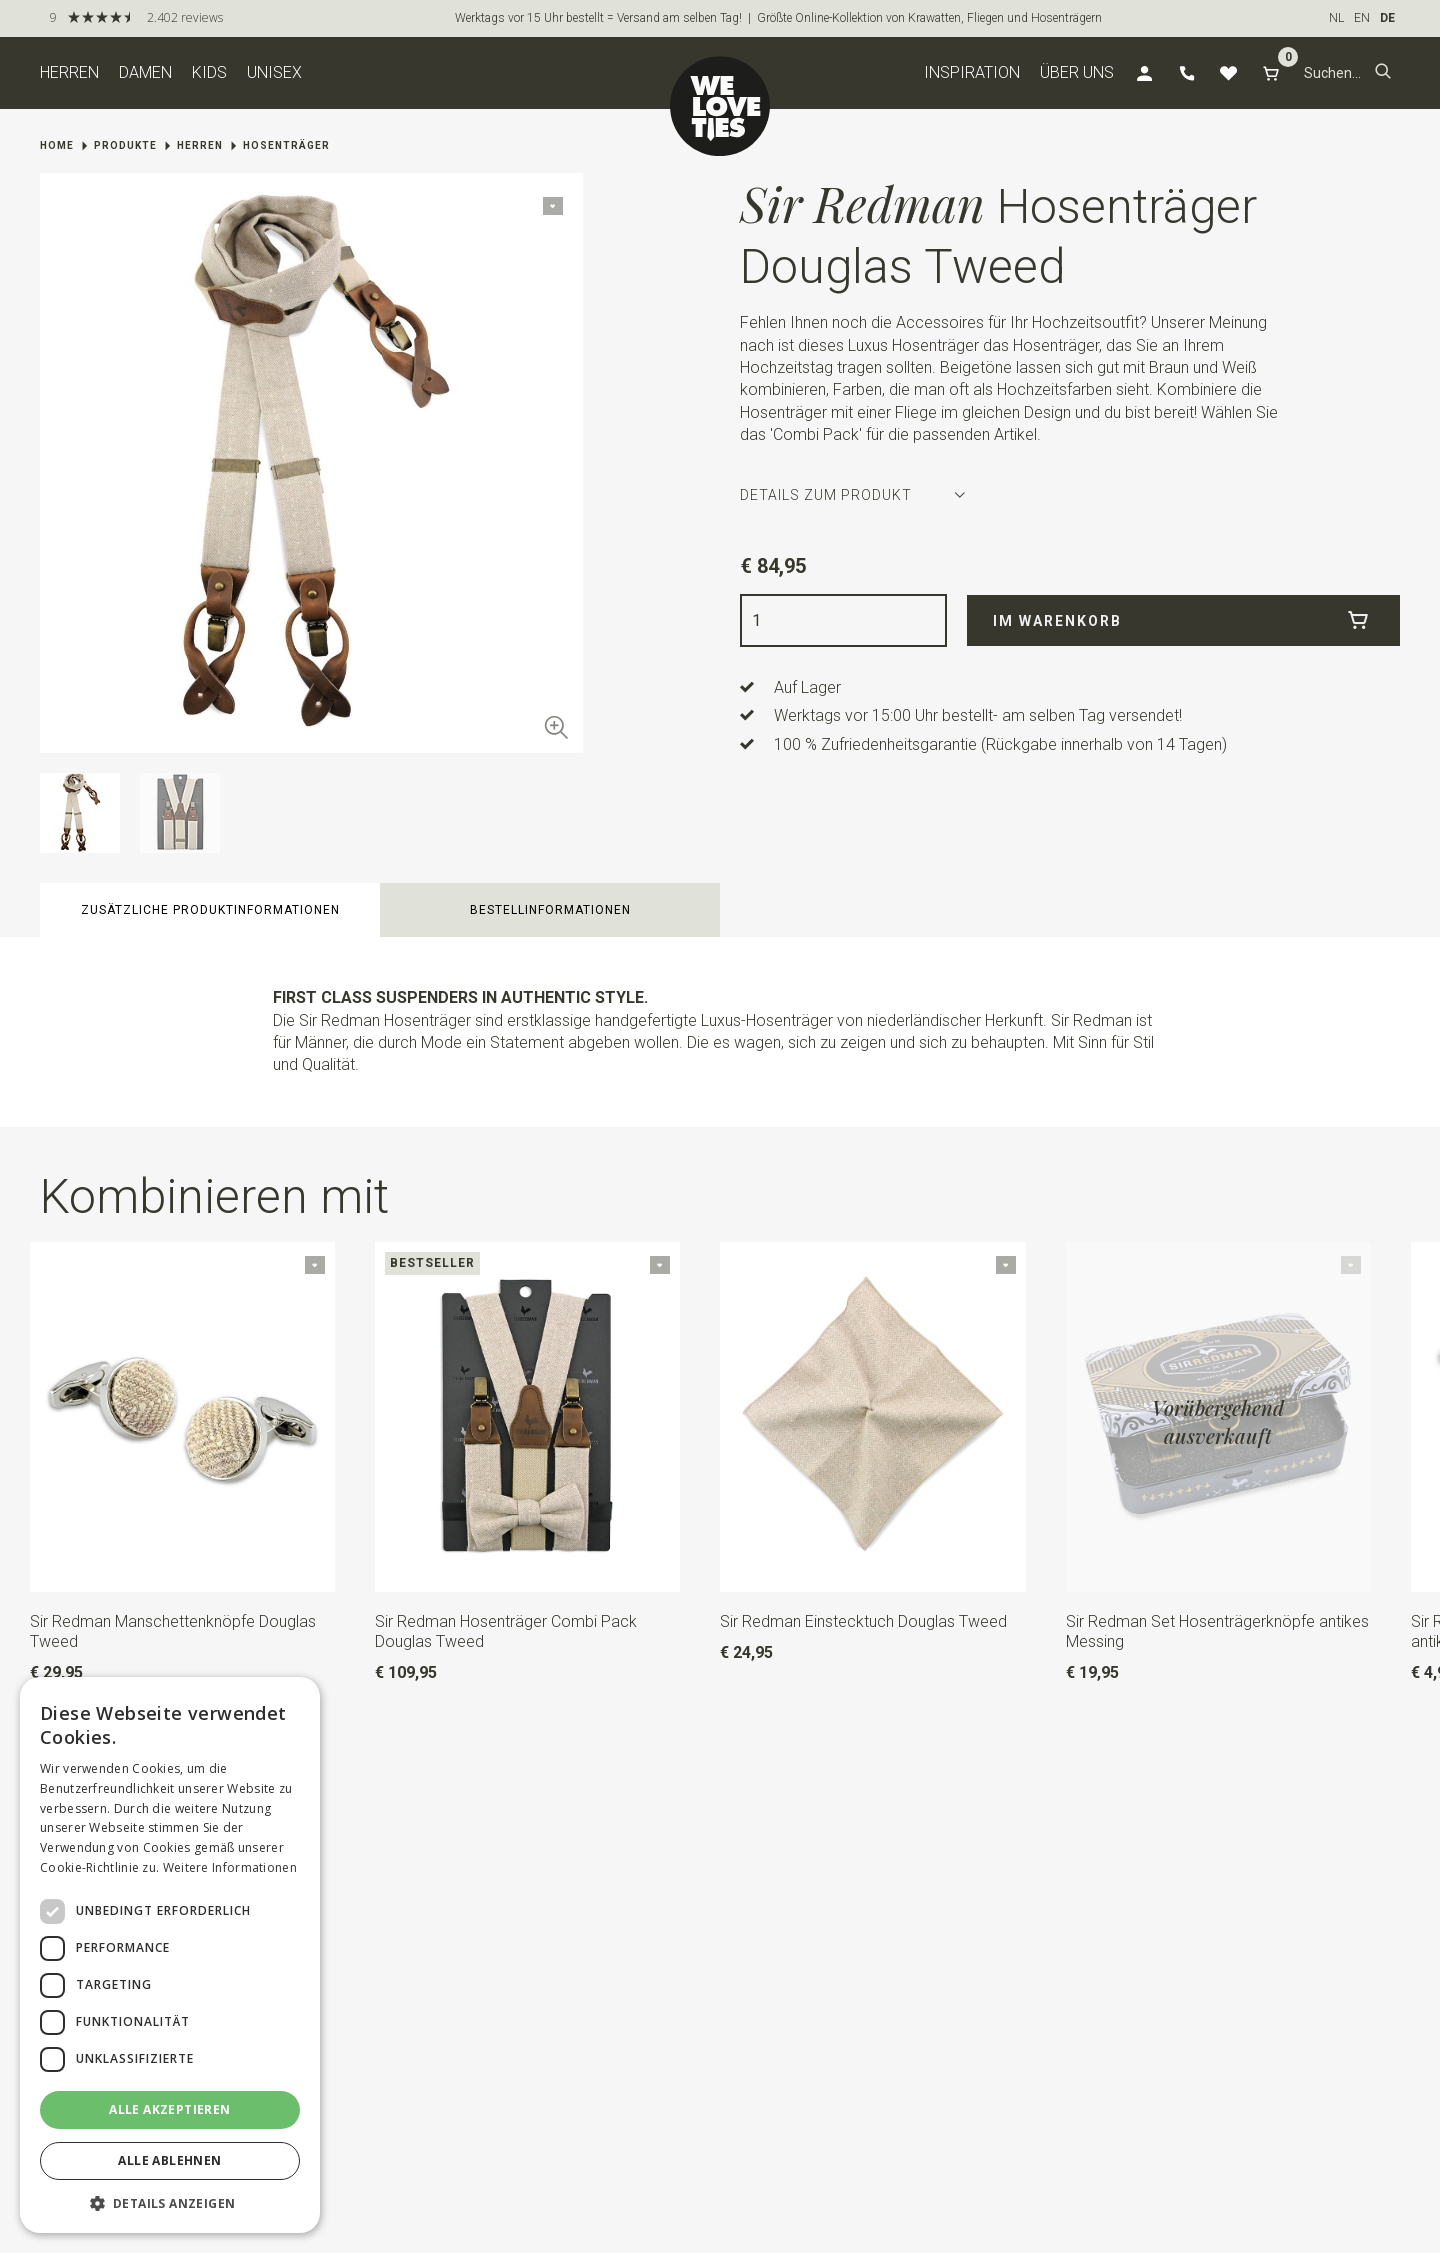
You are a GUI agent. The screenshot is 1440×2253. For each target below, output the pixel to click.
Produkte (125, 145)
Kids (209, 72)
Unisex (274, 72)
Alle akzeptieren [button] (169, 2109)
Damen (145, 72)
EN (1362, 18)
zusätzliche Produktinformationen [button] (210, 910)
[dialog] (170, 1955)
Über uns (1077, 72)
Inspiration (972, 72)
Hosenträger (286, 145)
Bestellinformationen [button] (550, 910)
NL (1336, 18)
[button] (1383, 73)
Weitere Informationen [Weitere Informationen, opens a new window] (230, 1867)
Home (57, 145)
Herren (69, 72)
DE (1387, 18)
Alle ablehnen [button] (169, 2160)
